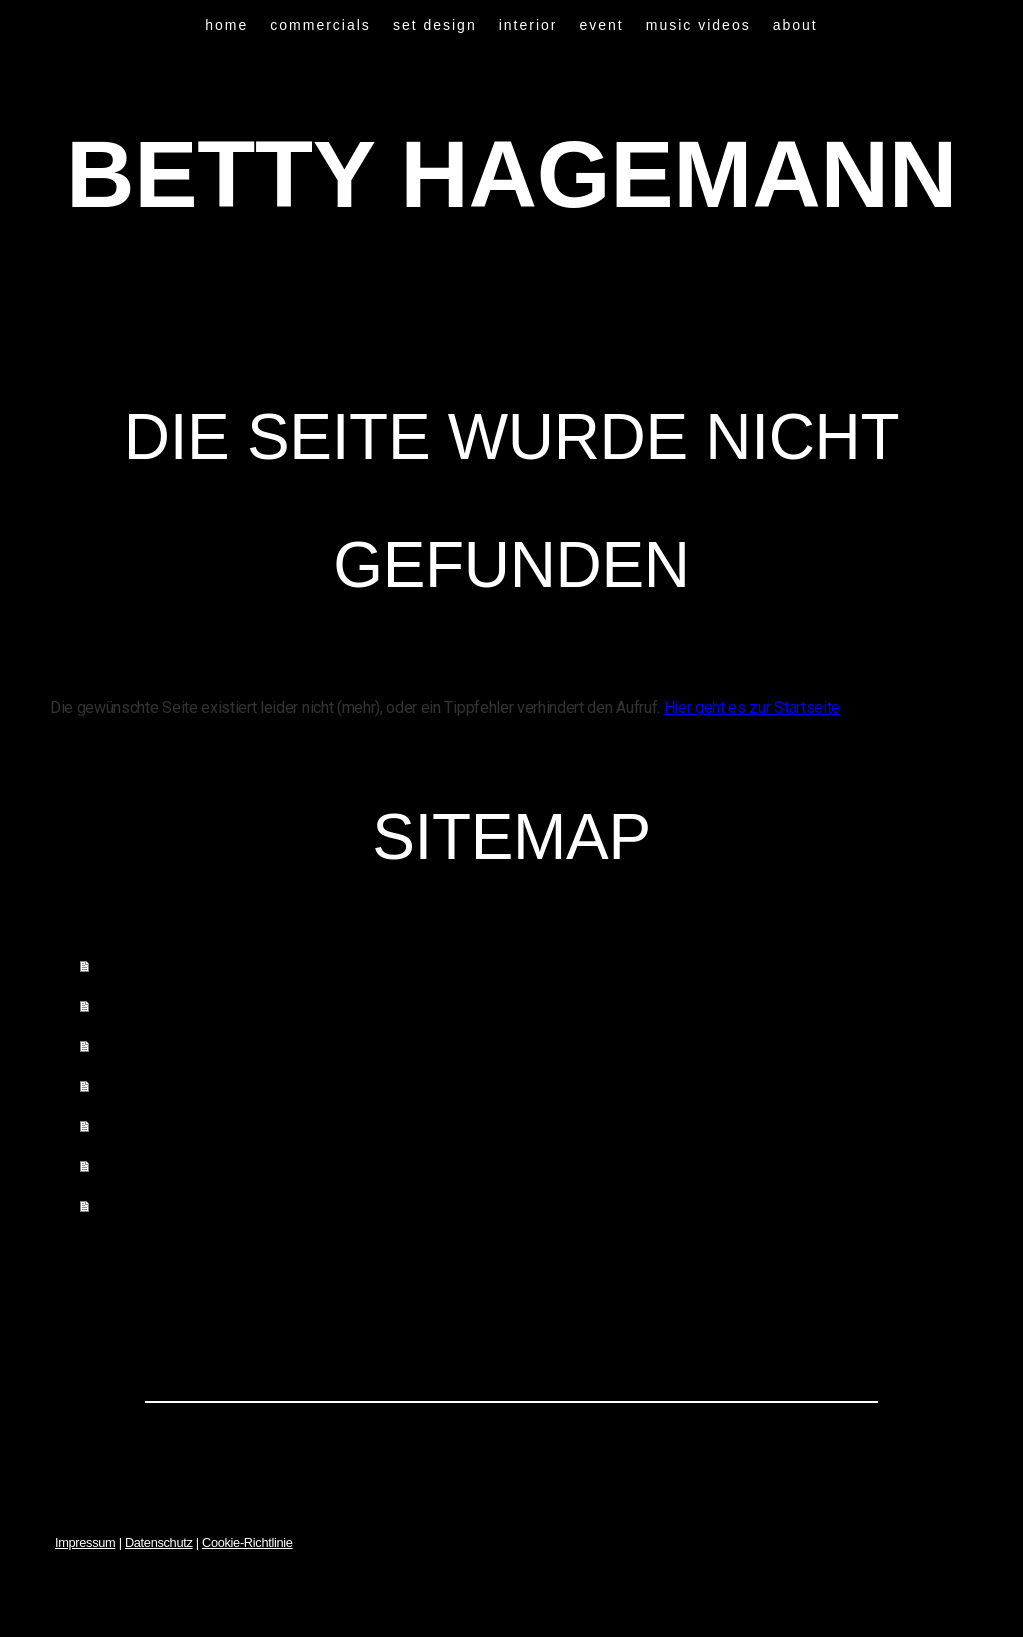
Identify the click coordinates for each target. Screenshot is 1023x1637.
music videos (698, 25)
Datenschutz (159, 1542)
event (602, 25)
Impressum (85, 1542)
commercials (320, 25)
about (795, 25)
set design (435, 25)
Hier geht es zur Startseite (752, 707)
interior (528, 25)
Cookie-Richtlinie (247, 1542)
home (226, 25)
